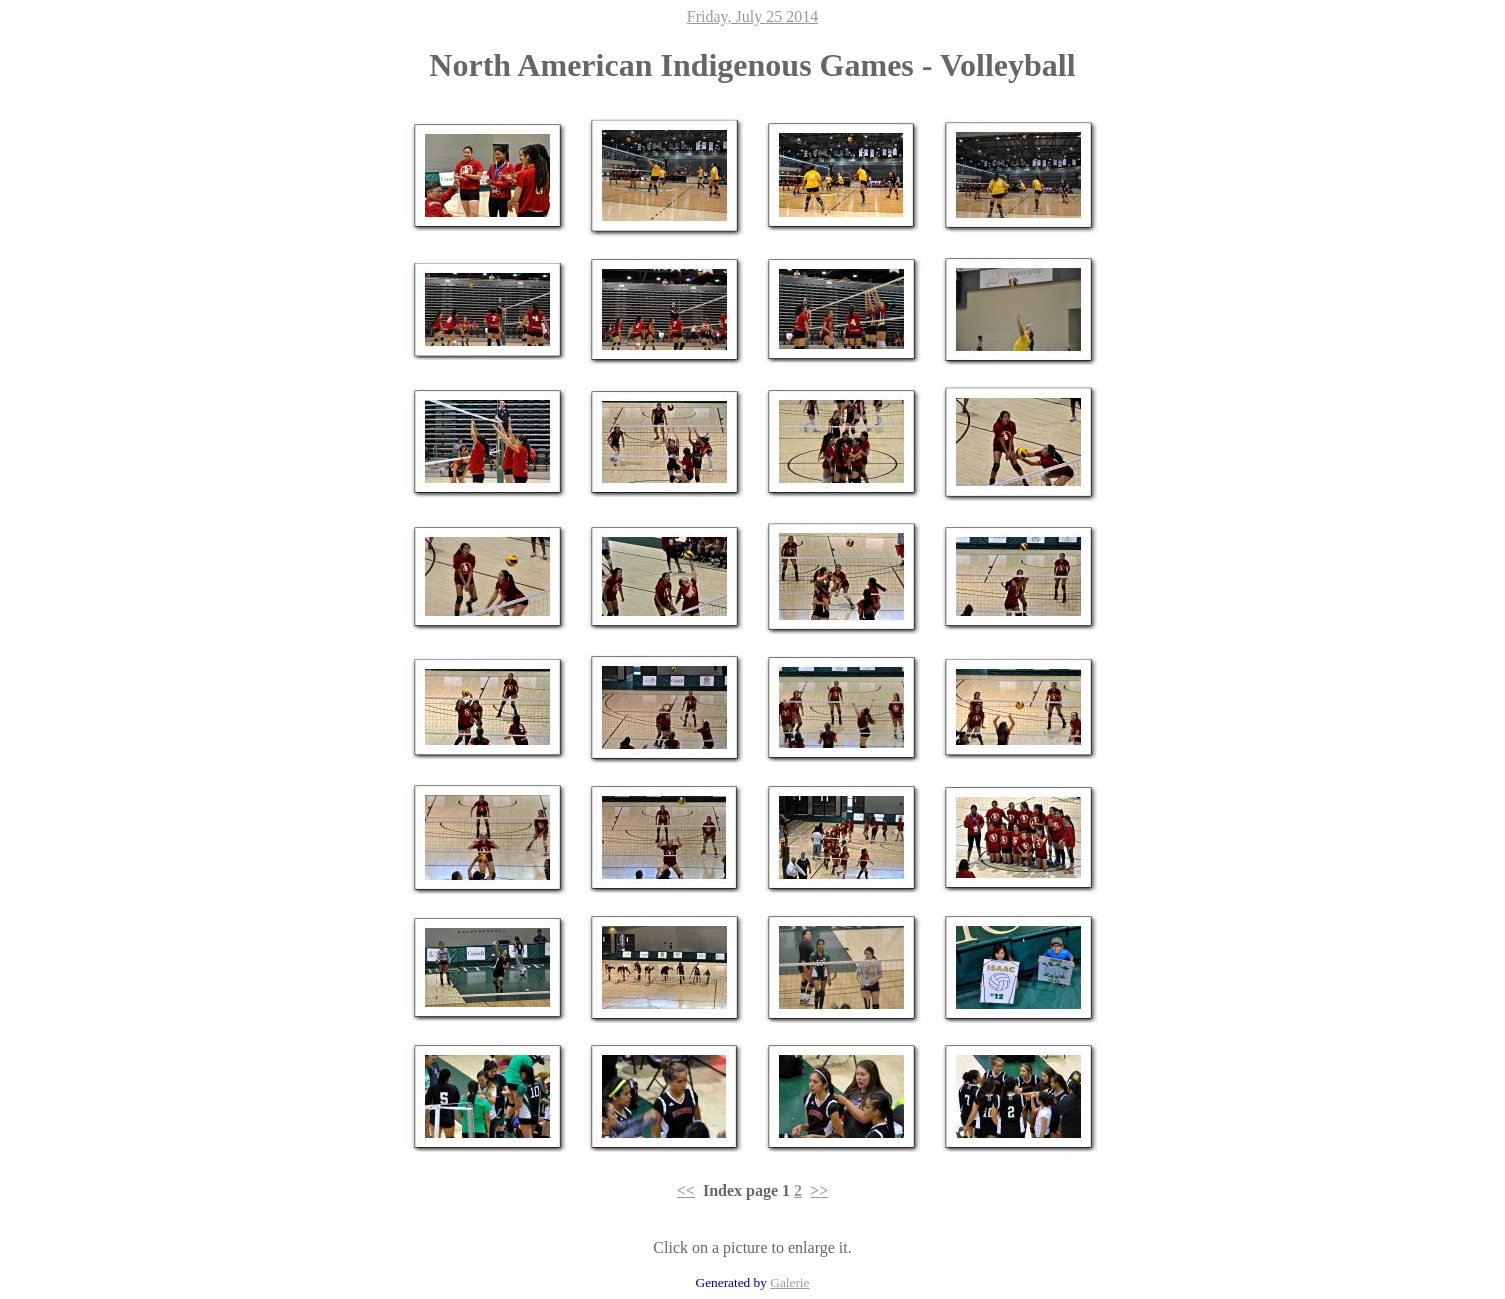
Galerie (789, 1282)
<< (686, 1190)
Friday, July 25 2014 (752, 16)
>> (819, 1190)
